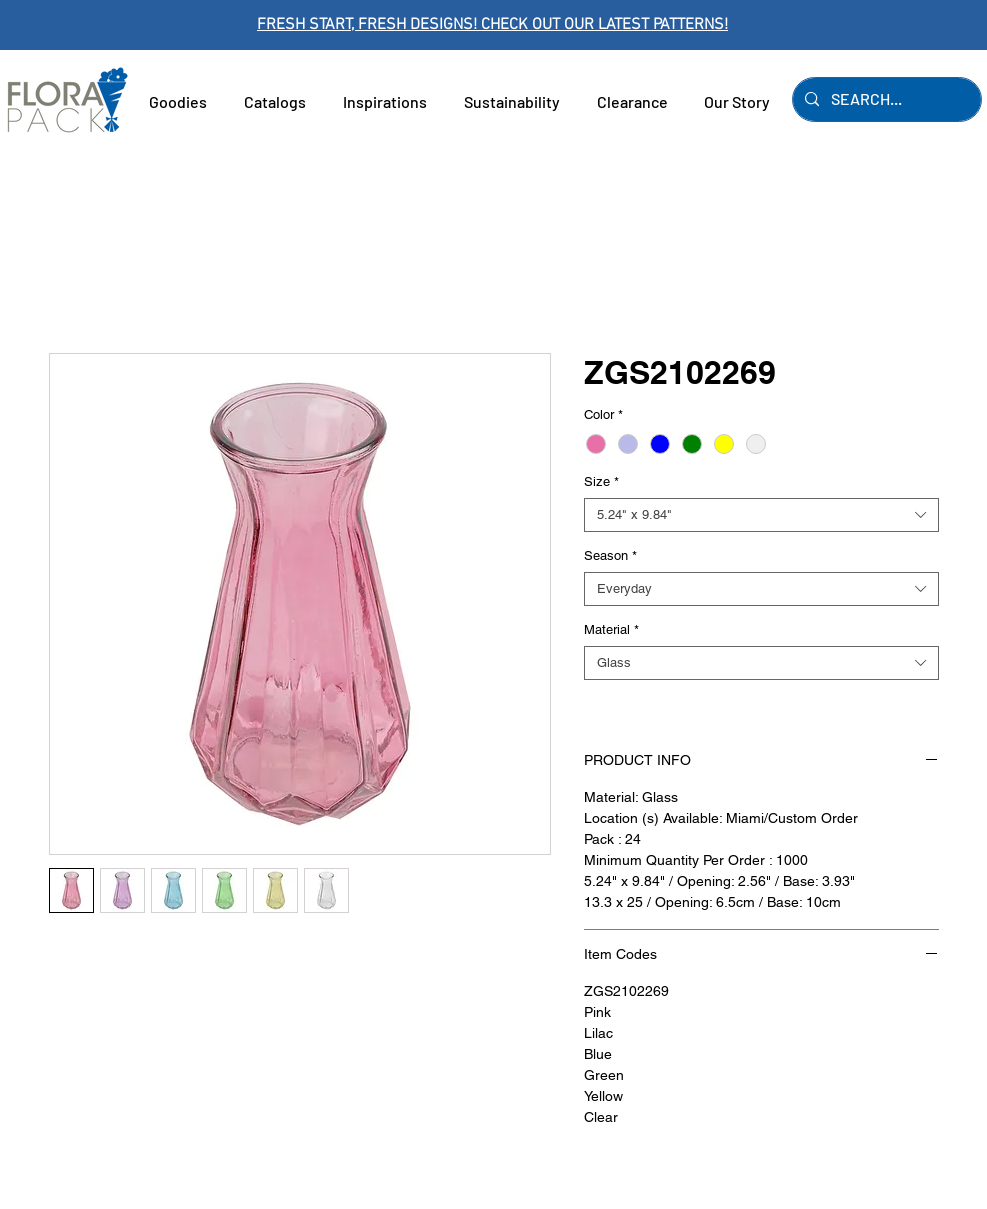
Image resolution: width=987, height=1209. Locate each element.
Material (611, 629)
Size (601, 481)
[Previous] (105, 25)
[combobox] (761, 515)
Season (610, 555)
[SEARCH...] (885, 99)
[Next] (882, 25)
